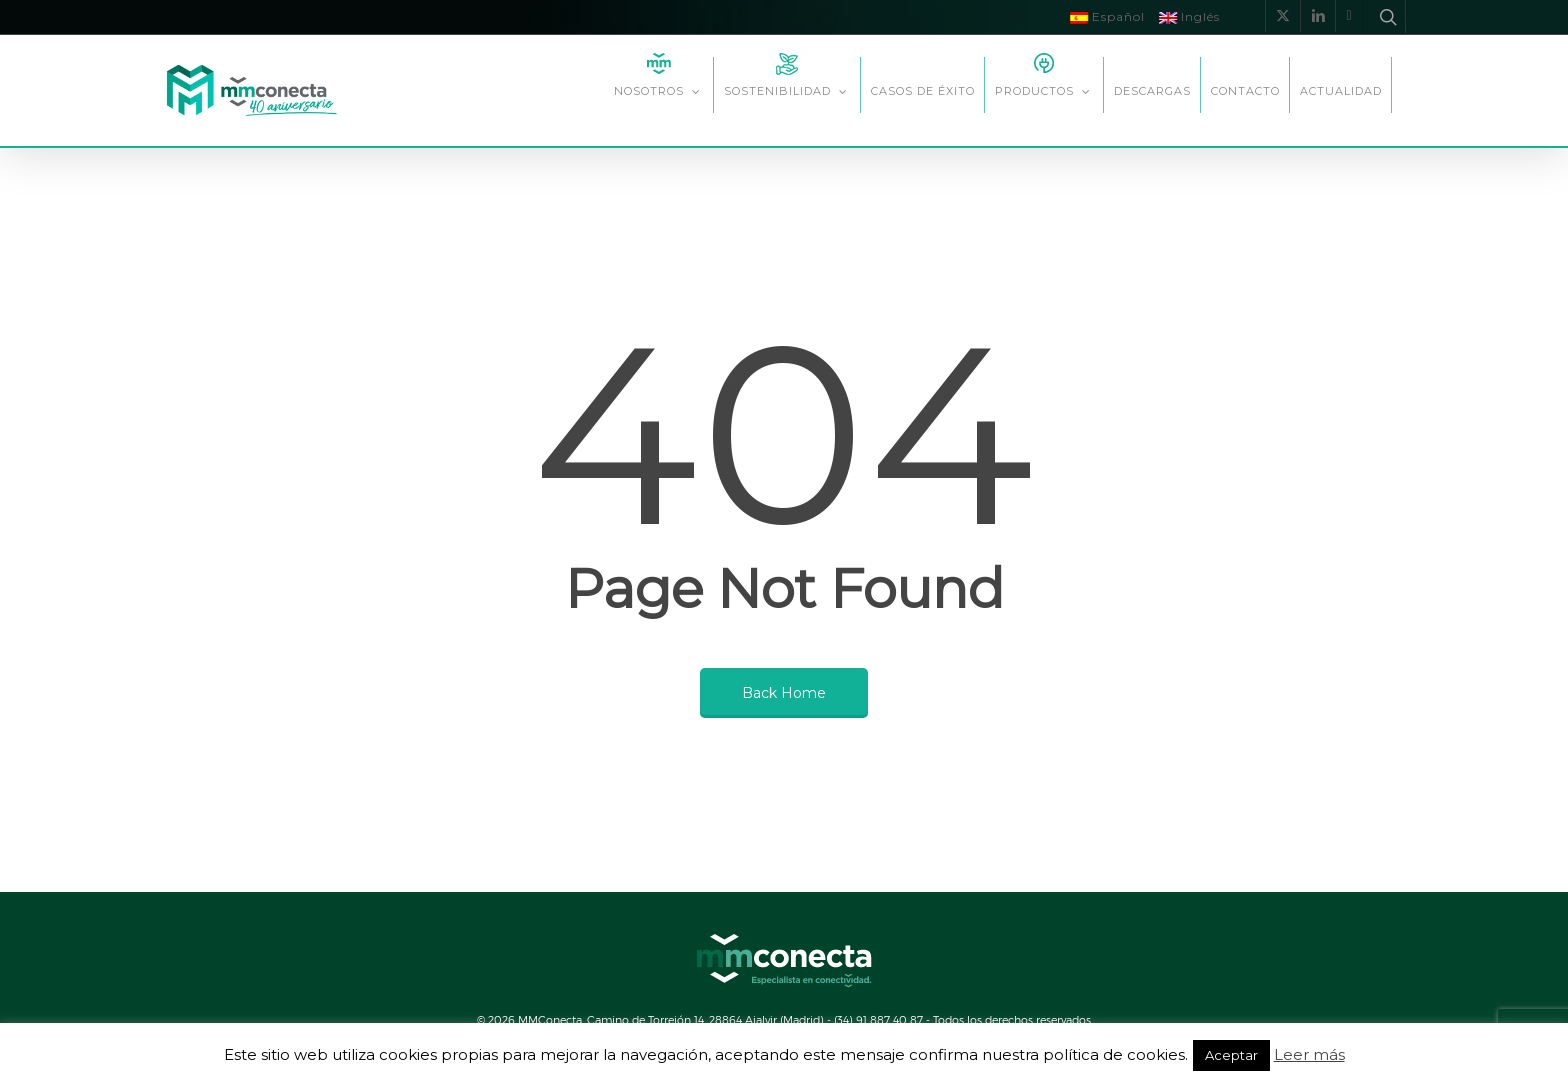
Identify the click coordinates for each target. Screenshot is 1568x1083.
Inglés (1189, 16)
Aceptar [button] (1231, 1055)
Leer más (1309, 1054)
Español (1107, 16)
